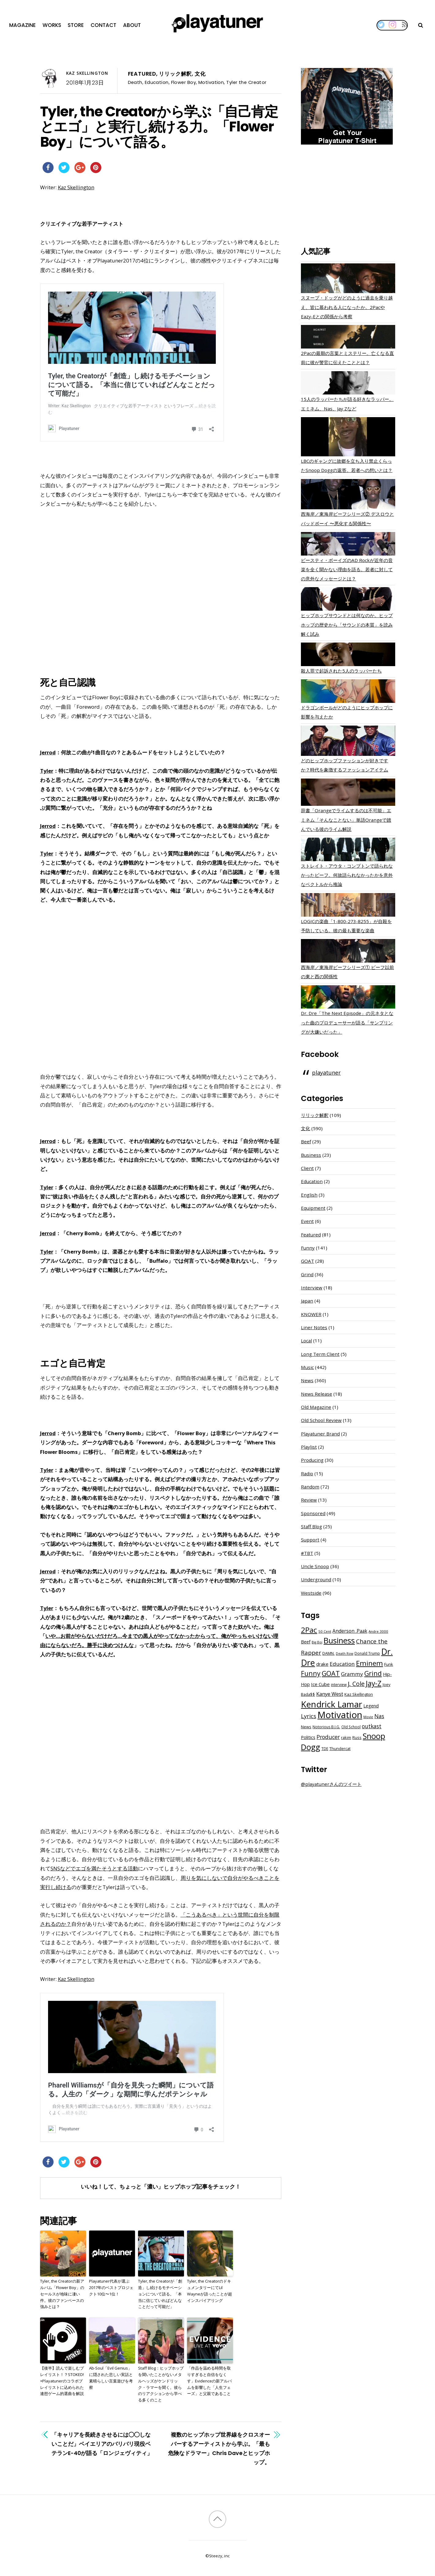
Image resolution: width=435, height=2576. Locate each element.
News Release (316, 1394)
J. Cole (356, 1684)
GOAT (307, 1261)
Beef (306, 1141)
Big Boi (317, 1642)
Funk (388, 1664)
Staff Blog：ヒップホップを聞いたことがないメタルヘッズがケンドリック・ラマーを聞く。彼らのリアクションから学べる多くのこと (161, 2384)
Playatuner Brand (320, 1434)
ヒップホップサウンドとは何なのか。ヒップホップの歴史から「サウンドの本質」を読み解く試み (347, 624)
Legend (371, 1706)
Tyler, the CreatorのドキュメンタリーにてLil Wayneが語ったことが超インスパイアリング (209, 2290)
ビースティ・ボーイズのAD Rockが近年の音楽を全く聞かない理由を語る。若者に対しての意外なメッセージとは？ (347, 569)
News (307, 1380)
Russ (357, 1737)
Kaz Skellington (87, 73)
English (309, 1195)
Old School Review (321, 1420)
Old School (351, 1726)
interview (339, 1684)
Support (310, 1540)
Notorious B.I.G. (326, 1726)
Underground (316, 1579)
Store (76, 25)
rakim (346, 1737)
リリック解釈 (175, 73)
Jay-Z (373, 1683)
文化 (200, 73)
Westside (311, 1593)
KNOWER (311, 1314)
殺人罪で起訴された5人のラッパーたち (341, 671)
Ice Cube (320, 1684)
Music (307, 1367)
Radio (307, 1473)
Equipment (313, 1208)
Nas (379, 1716)
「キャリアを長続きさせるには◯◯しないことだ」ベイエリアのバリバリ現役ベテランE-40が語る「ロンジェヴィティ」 (101, 2444)
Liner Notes (314, 1327)
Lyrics (308, 1716)
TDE (324, 1748)
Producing (312, 1460)
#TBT (307, 1553)
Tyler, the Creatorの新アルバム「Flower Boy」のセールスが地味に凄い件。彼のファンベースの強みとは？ (62, 2293)
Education (157, 82)
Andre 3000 (378, 1631)
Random (310, 1487)
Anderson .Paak (349, 1630)
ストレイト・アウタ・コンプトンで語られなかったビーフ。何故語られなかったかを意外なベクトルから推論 (347, 875)
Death (135, 82)
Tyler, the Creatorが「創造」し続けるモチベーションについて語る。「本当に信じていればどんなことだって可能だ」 (160, 2293)
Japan (307, 1301)
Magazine (22, 25)
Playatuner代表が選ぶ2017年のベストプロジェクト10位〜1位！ (111, 2287)
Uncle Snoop (315, 1566)
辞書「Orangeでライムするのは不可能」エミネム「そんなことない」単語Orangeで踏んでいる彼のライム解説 (346, 819)
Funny (308, 1248)
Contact (103, 25)
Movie (368, 1717)
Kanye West (329, 1694)
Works (52, 25)
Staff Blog (311, 1526)
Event (307, 1221)
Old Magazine (316, 1407)
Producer (328, 1737)
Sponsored (313, 1513)
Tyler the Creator (246, 82)
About (132, 25)
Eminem (369, 1663)
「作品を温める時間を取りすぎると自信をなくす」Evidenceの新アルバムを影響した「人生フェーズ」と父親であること (209, 2380)
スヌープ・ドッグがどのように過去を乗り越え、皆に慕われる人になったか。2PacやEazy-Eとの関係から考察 (347, 307)
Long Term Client (320, 1354)
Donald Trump (367, 1653)
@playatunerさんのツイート (331, 1784)
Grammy (352, 1673)
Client (307, 1168)
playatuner (326, 1072)
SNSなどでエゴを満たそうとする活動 (94, 1868)
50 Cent (324, 1631)
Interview (311, 1287)
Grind (307, 1274)
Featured (142, 73)
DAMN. (328, 1653)
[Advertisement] (348, 197)
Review (309, 1500)
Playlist (309, 1447)
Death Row (344, 1653)
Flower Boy (183, 82)
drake (322, 1664)
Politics (308, 1737)
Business (311, 1155)
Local (306, 1340)
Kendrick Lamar (331, 1704)
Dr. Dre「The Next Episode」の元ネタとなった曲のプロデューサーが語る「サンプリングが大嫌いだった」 (347, 1022)
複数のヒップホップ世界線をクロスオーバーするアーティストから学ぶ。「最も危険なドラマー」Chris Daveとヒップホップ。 (219, 2448)
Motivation (211, 82)
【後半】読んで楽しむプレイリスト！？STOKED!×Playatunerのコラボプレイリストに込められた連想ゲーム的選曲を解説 (62, 2380)
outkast (371, 1726)
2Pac (309, 1630)
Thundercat (340, 1748)
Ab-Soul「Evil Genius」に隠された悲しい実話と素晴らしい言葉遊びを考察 (111, 2377)
